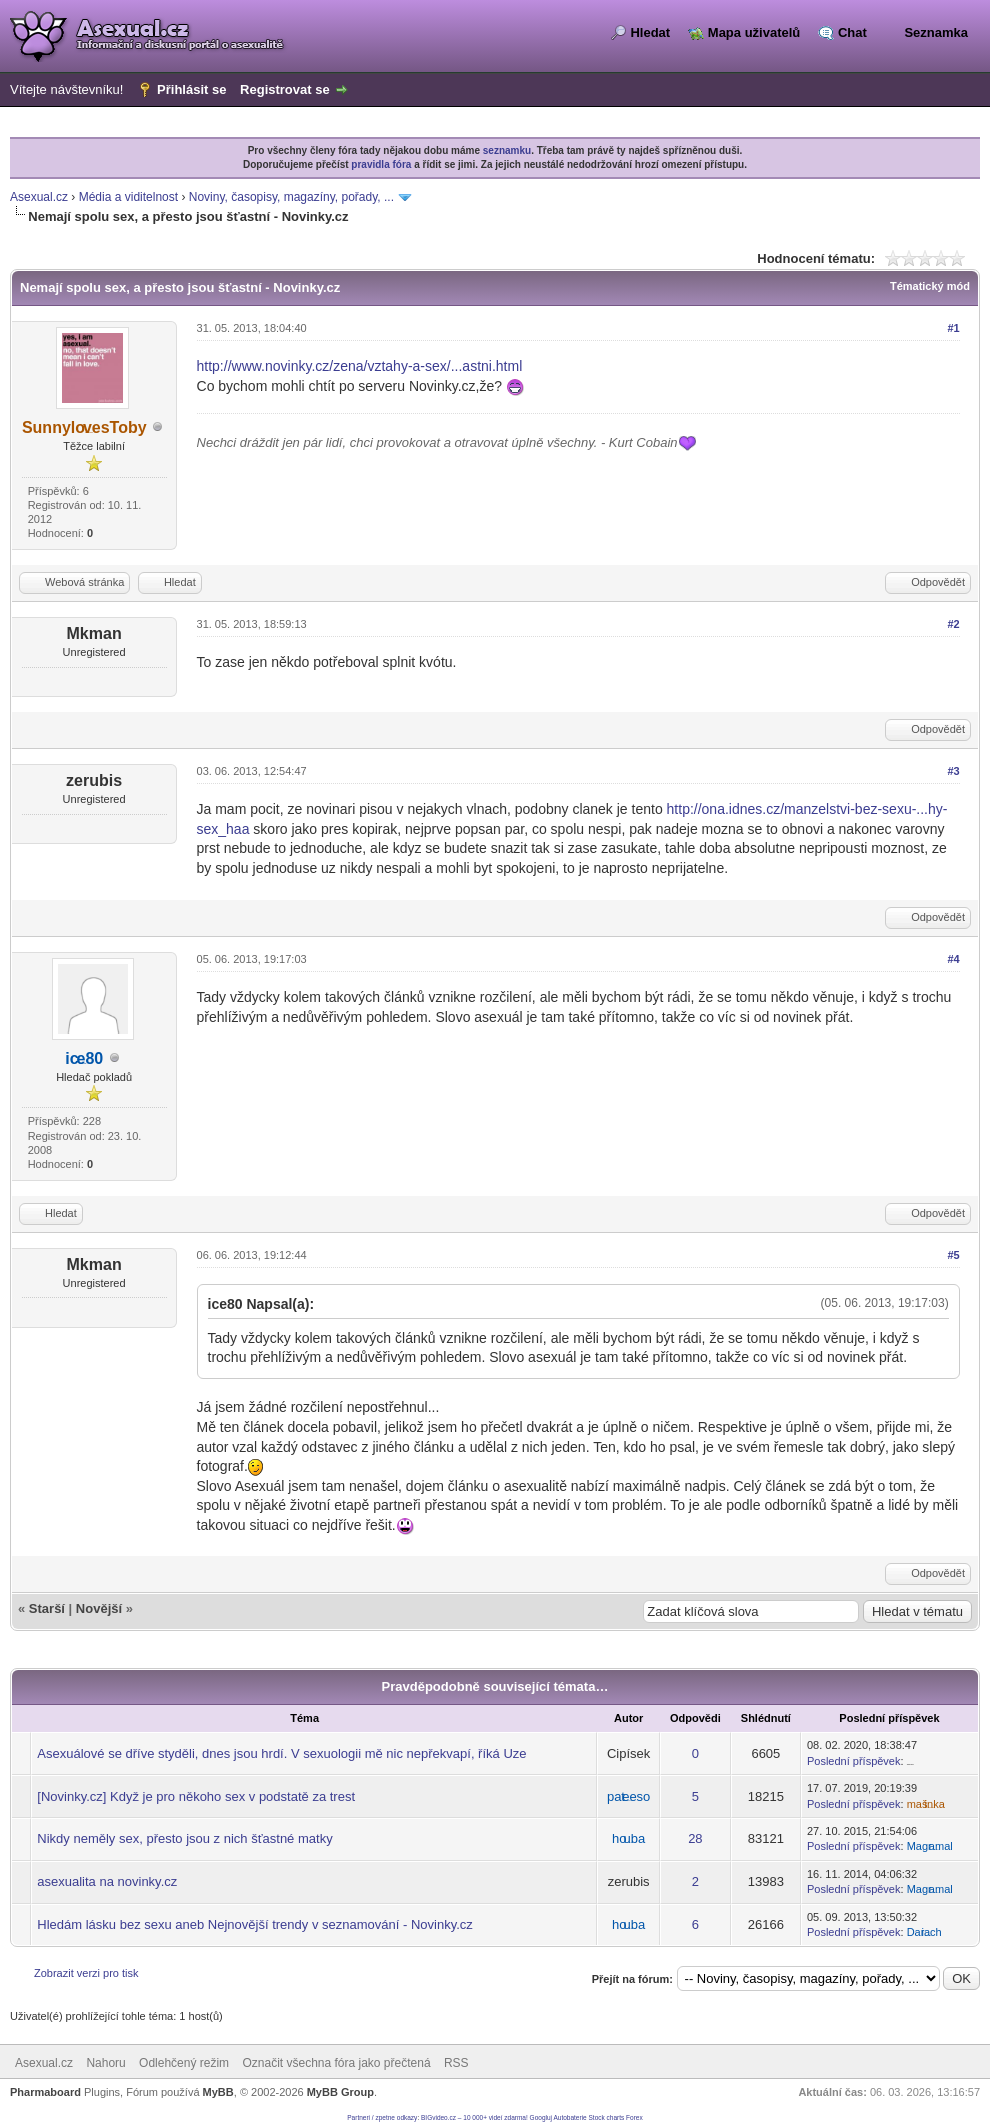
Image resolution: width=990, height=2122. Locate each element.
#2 (953, 624)
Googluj (541, 2117)
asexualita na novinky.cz (107, 1881)
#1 (953, 328)
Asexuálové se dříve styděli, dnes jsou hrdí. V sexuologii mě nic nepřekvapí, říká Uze (281, 1753)
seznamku (507, 150)
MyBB (218, 2092)
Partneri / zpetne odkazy (382, 2117)
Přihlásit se (191, 89)
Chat (852, 32)
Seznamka (936, 32)
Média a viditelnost (128, 197)
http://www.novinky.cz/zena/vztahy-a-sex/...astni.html (360, 366)
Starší (47, 1608)
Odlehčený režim (184, 2063)
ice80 (84, 1058)
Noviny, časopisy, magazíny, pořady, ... (291, 197)
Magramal (930, 1846)
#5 (953, 1255)
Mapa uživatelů (754, 32)
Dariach (924, 1932)
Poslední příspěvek (854, 1761)
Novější (99, 1608)
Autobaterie (569, 2117)
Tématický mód (930, 286)
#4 (953, 959)
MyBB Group (340, 2092)
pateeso (628, 1796)
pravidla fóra (381, 164)
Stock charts (607, 2117)
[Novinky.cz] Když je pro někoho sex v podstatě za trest (196, 1796)
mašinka (926, 1804)
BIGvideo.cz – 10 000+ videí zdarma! (474, 2117)
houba (628, 1838)
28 (695, 1838)
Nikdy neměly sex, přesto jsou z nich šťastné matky (184, 1838)
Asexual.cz (39, 197)
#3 (953, 771)
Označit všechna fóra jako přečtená (336, 2063)
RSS (456, 2063)
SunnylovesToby (84, 427)
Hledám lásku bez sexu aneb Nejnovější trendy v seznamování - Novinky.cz (254, 1924)
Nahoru (105, 2063)
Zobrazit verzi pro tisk (86, 1973)
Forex (634, 2117)
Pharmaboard (45, 2092)
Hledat (650, 32)
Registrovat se (285, 89)
